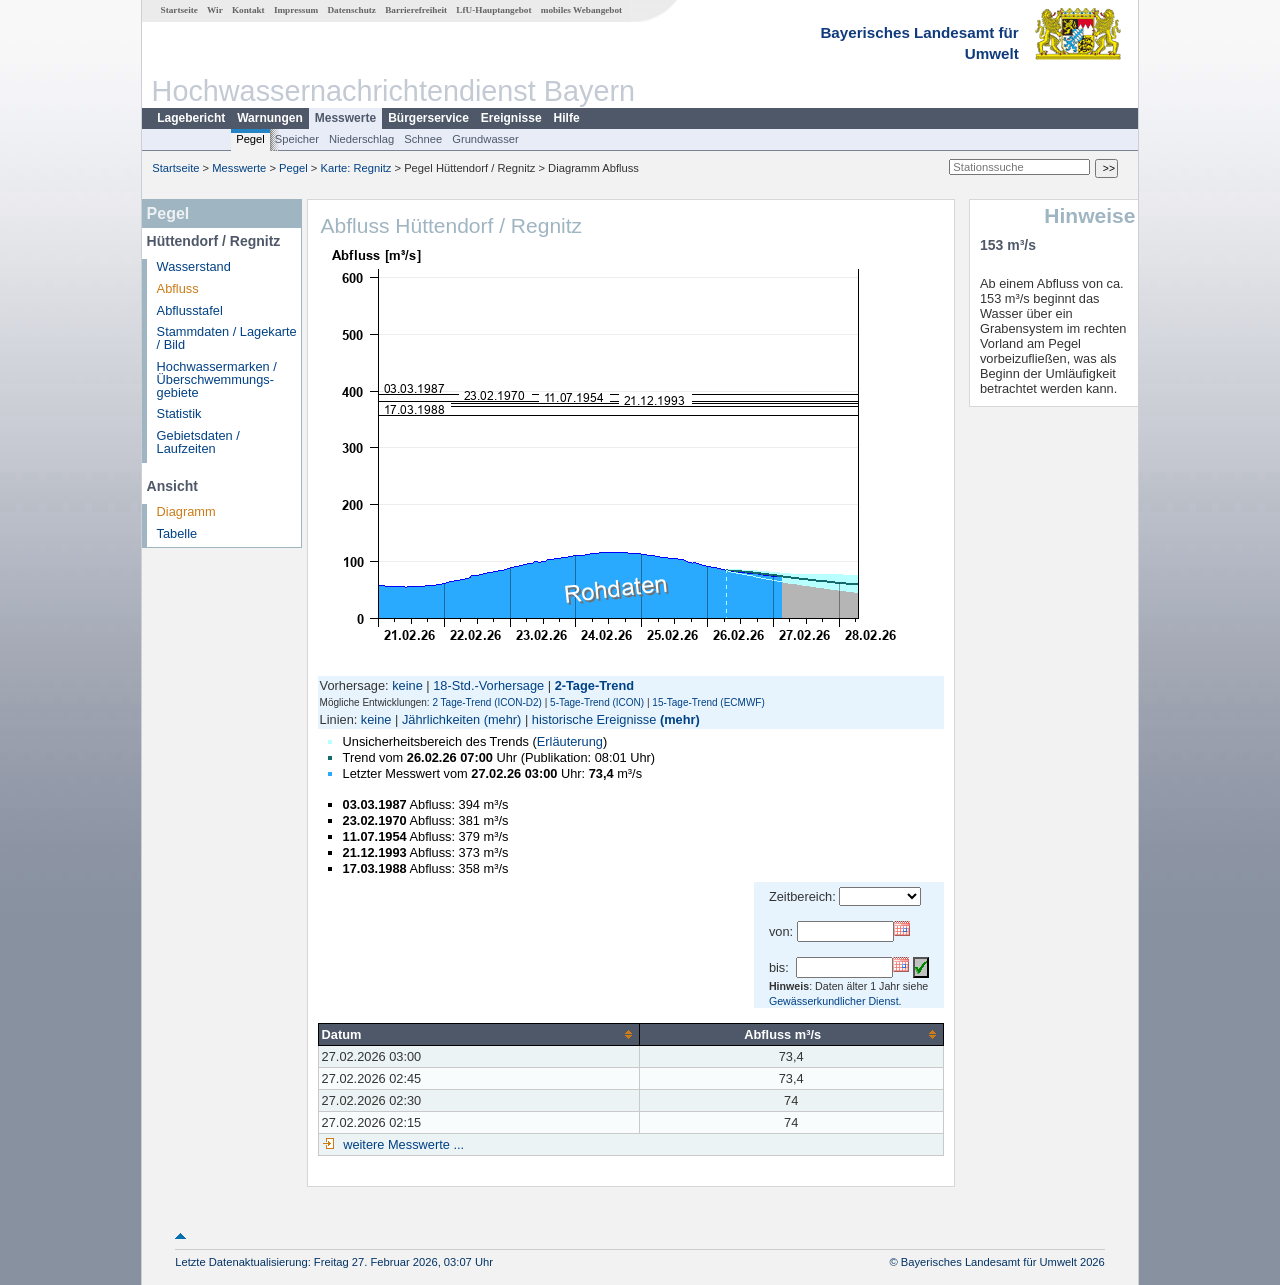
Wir (215, 10)
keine (407, 685)
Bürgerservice (428, 118)
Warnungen (270, 118)
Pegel (250, 139)
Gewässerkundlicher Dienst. (835, 1001)
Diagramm (186, 511)
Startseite (179, 10)
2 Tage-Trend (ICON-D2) (486, 702)
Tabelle (177, 533)
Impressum (296, 10)
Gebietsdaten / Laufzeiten (198, 442)
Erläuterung (570, 741)
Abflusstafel (190, 310)
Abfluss (178, 288)
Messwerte (345, 118)
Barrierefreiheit (416, 10)
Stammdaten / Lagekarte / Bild (227, 338)
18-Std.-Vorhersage (488, 685)
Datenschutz (351, 10)
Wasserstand (194, 266)
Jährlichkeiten (441, 719)
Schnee (423, 139)
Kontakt (248, 10)
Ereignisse (511, 118)
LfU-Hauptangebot (493, 10)
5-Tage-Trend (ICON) (597, 702)
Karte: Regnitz (356, 168)
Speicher (297, 139)
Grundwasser (485, 139)
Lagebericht (191, 118)
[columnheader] (478, 1034)
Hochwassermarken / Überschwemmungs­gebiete (217, 379)
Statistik (179, 413)
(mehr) (503, 719)
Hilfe (567, 118)
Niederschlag (361, 139)
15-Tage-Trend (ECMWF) (708, 702)
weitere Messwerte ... (402, 1144)
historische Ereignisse (594, 719)
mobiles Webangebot (581, 10)
